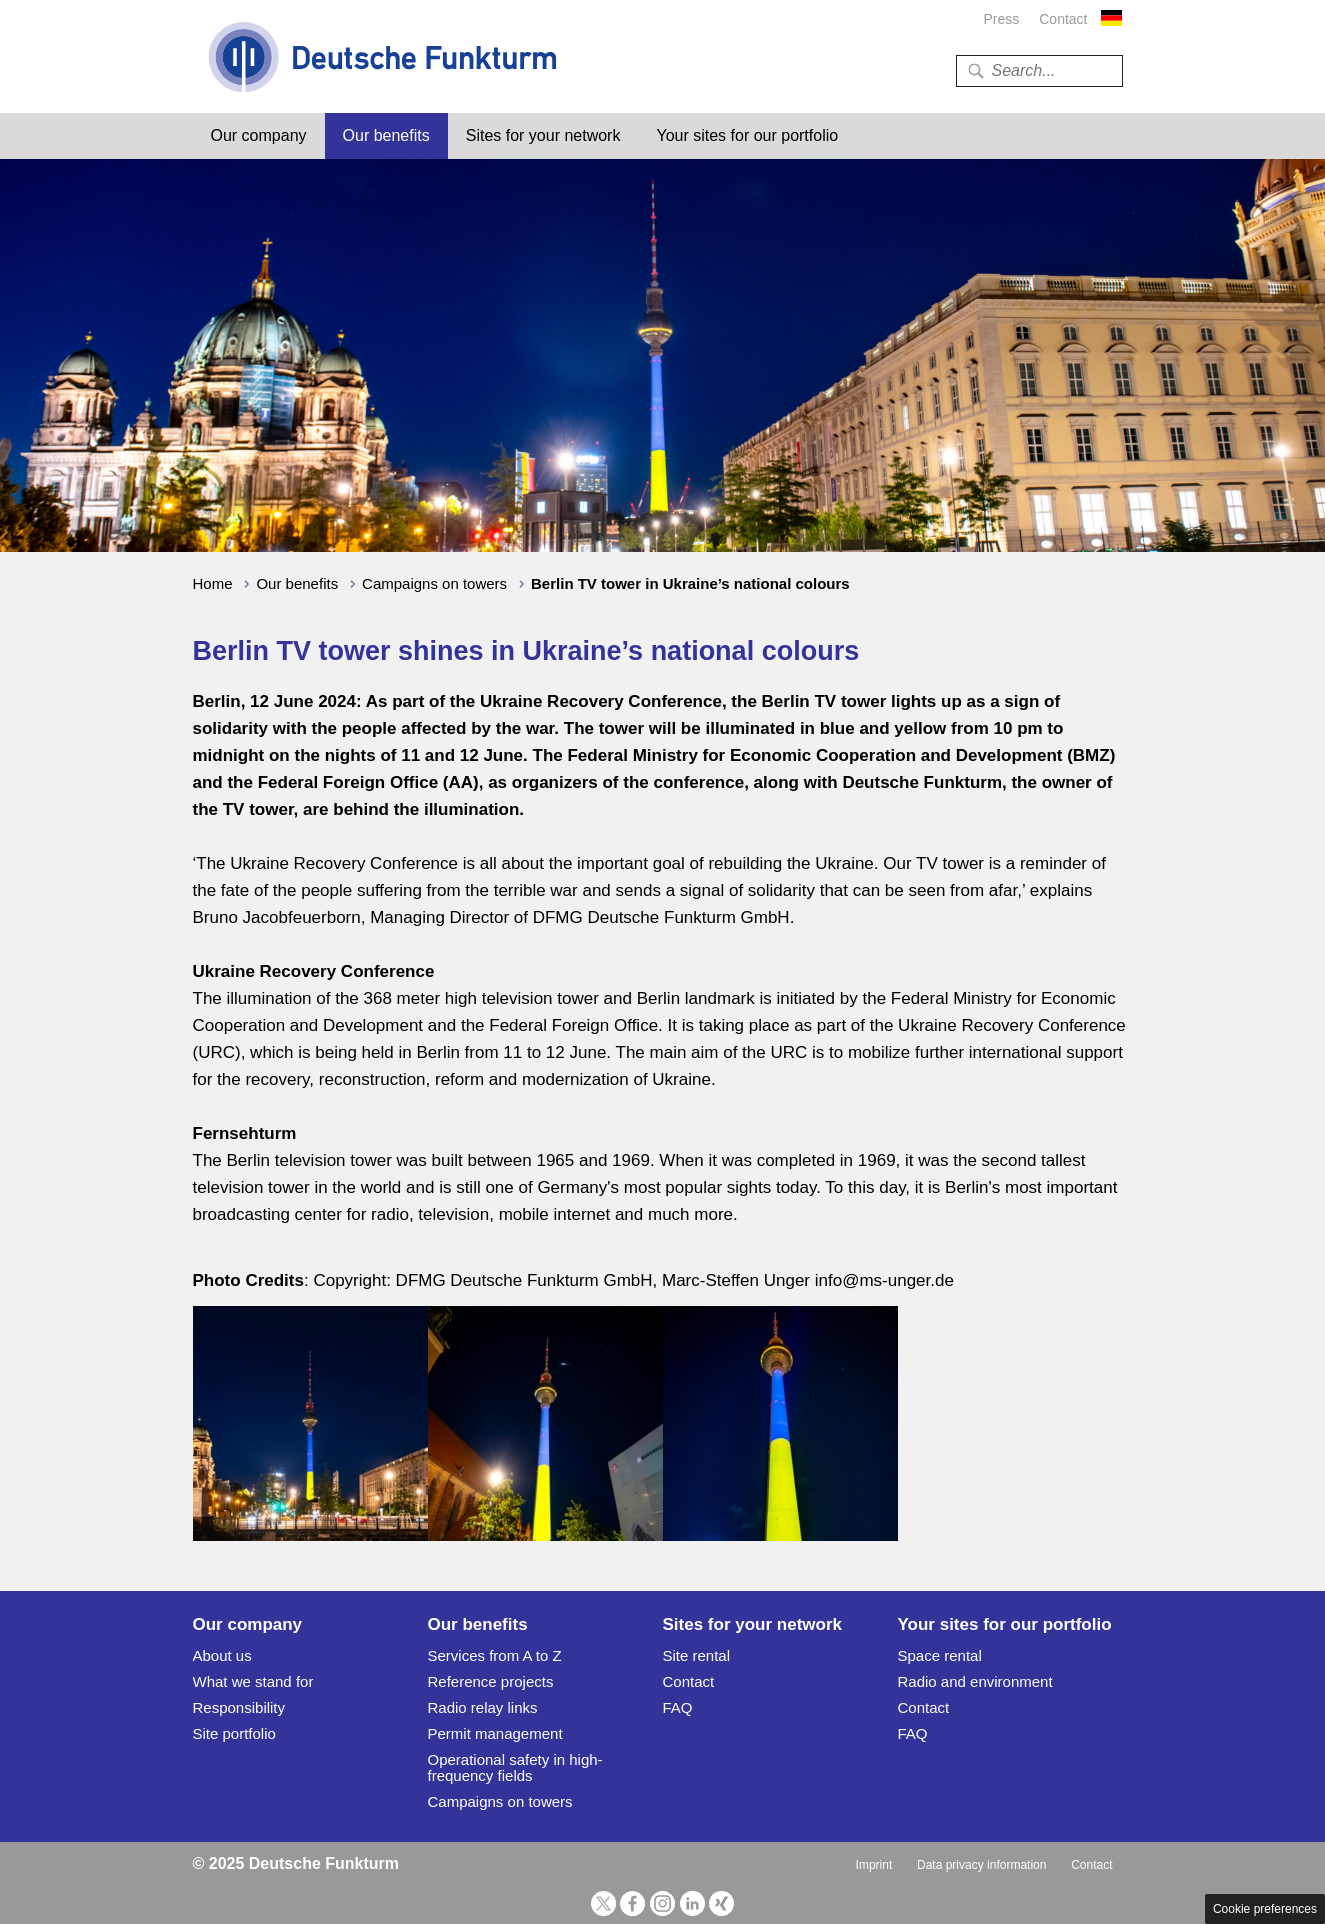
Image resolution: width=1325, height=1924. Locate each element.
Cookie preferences (1265, 1909)
